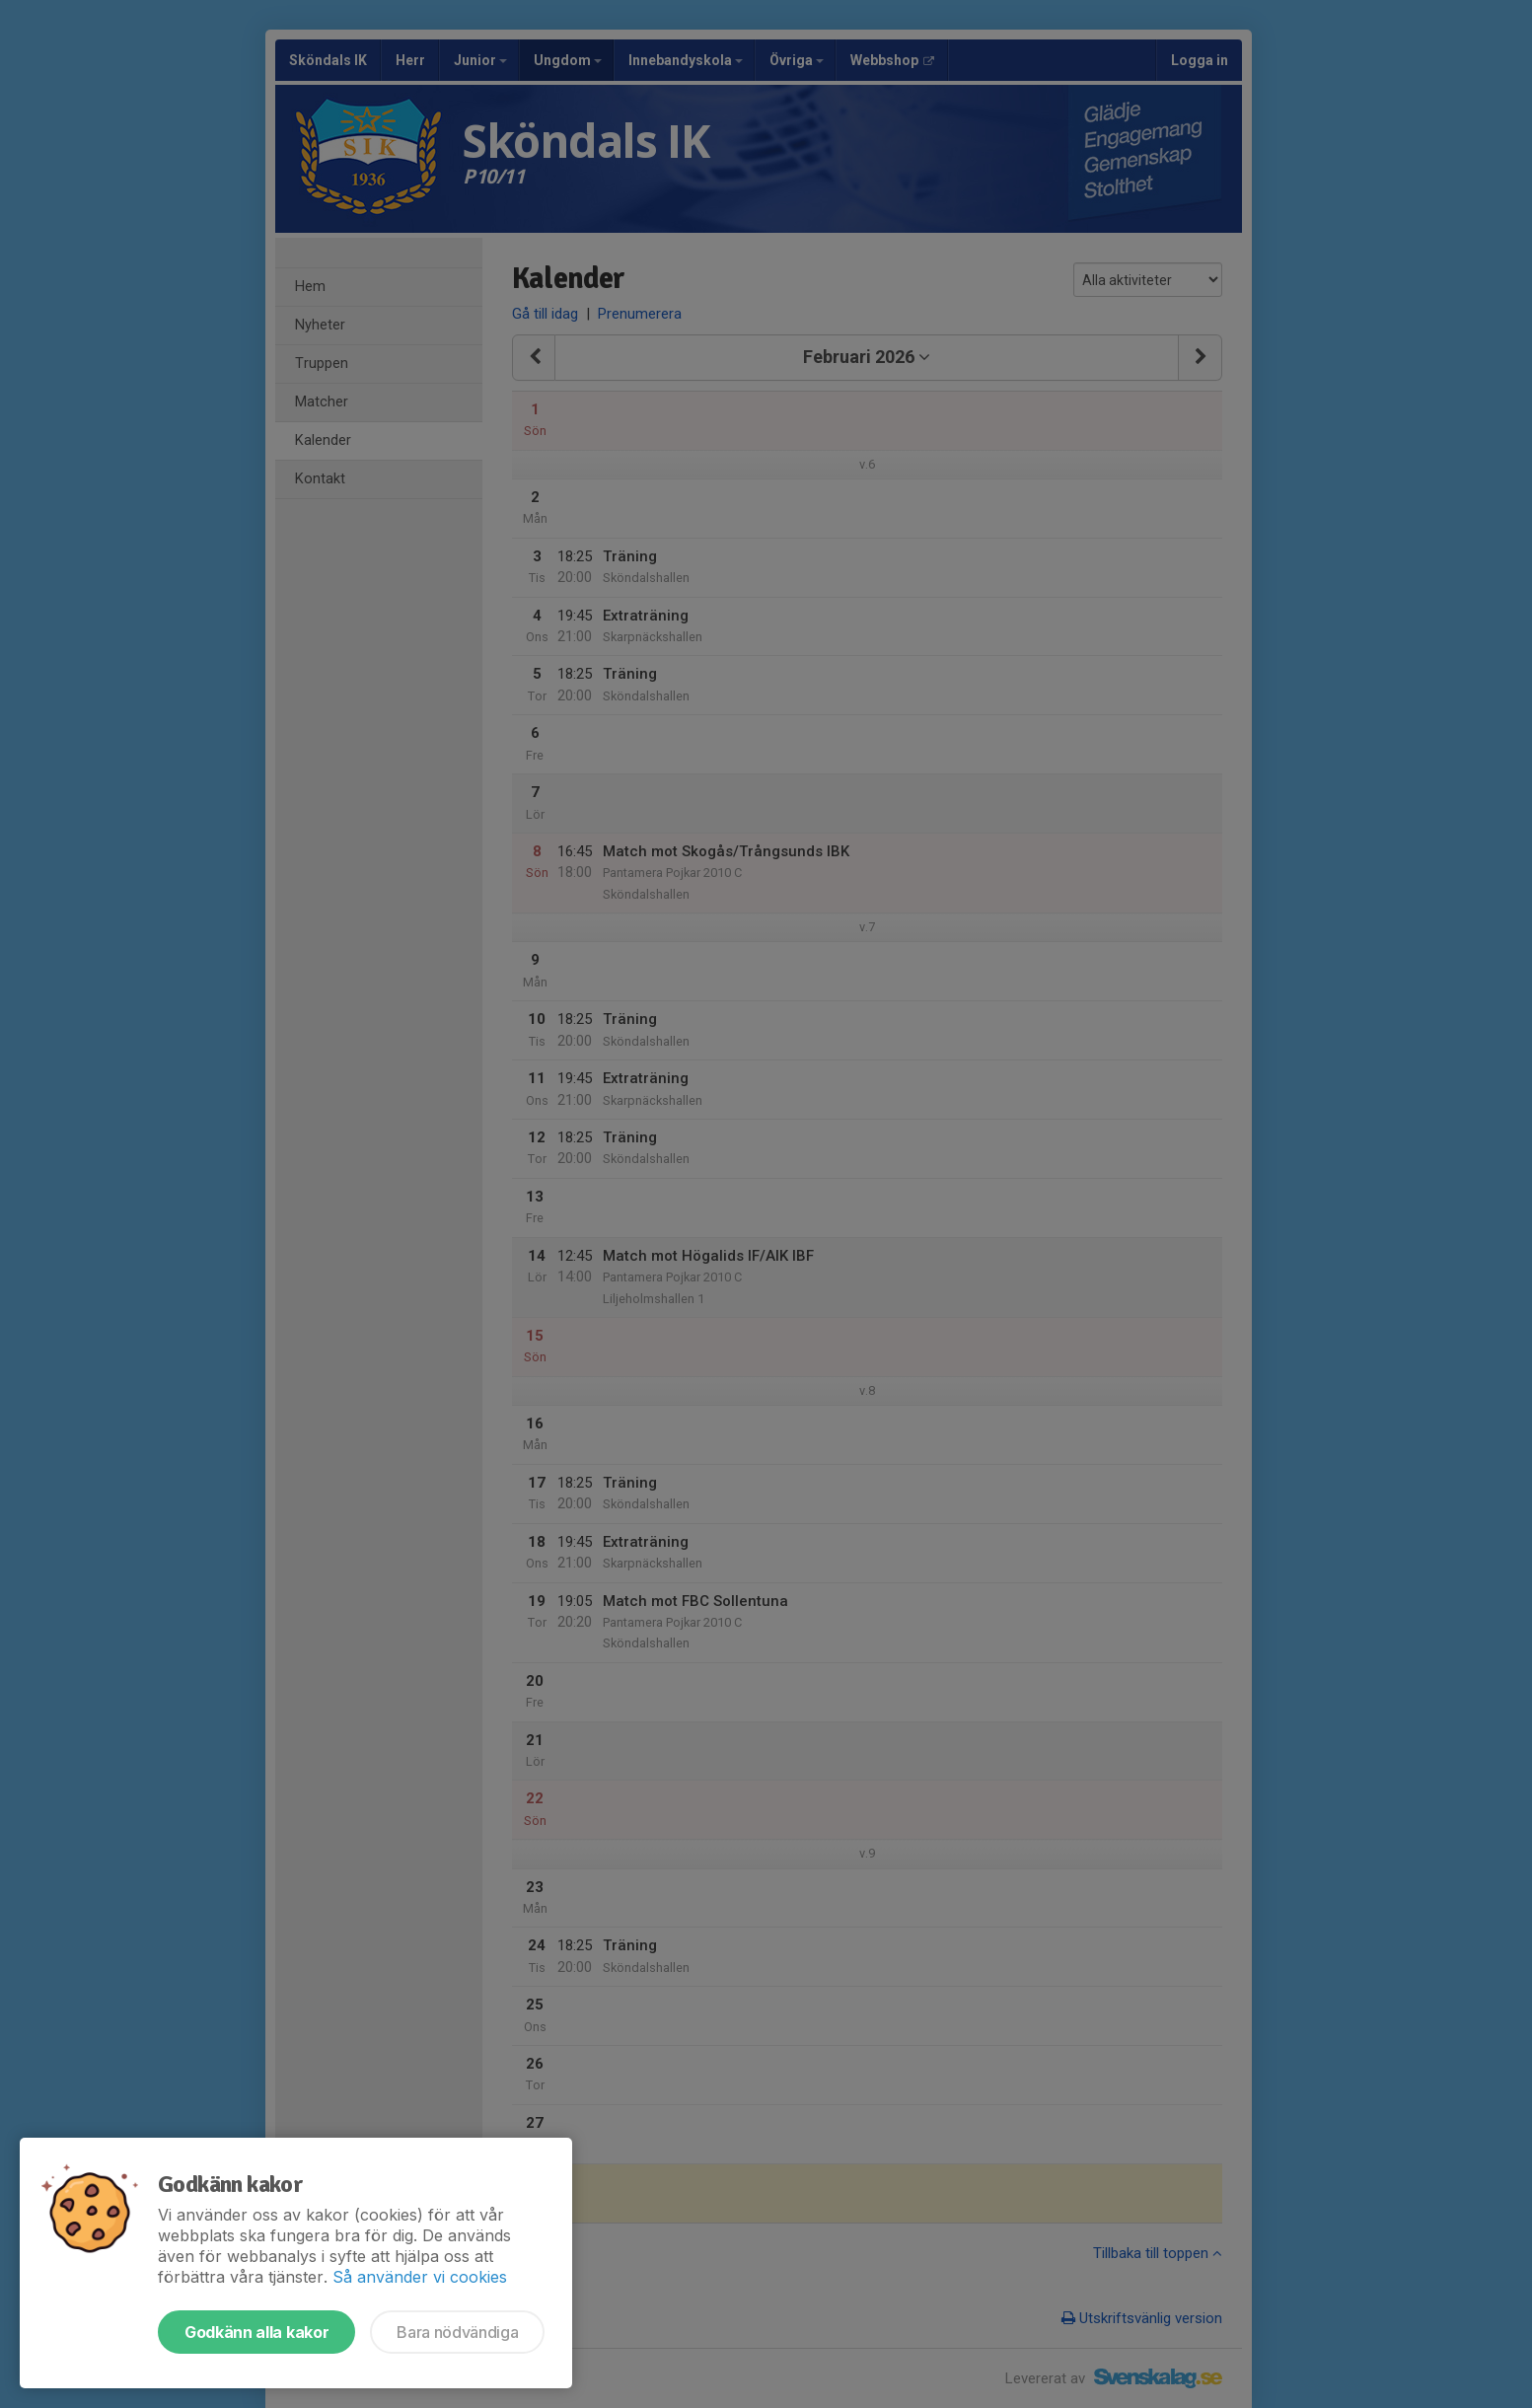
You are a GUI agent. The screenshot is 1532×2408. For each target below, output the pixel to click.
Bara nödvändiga (457, 2332)
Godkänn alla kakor (256, 2332)
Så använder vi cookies (419, 2277)
